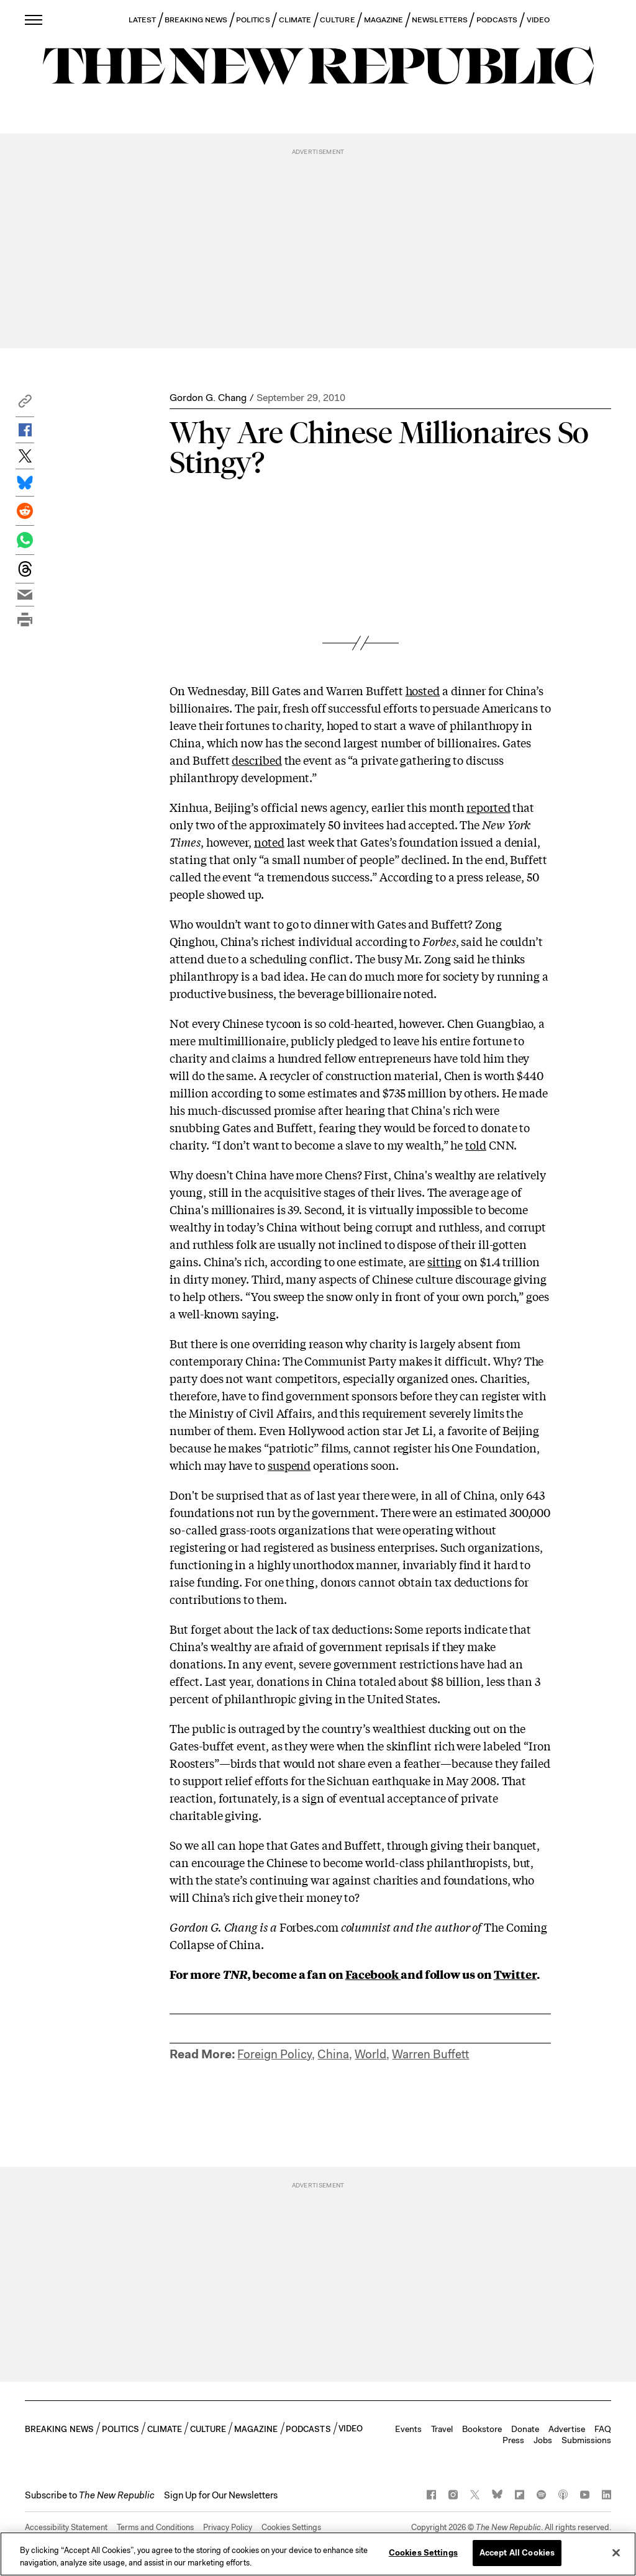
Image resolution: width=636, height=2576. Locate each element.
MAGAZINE (384, 20)
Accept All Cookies (517, 2552)
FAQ (602, 2428)
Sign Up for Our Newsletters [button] (221, 2495)
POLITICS (253, 20)
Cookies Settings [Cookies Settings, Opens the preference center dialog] (423, 2552)
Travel (442, 2428)
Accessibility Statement (66, 2527)
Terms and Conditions (155, 2527)
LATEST (142, 20)
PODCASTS (497, 20)
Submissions (586, 2440)
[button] (25, 404)
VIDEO (538, 20)
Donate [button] (525, 2428)
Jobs (543, 2440)
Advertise (566, 2428)
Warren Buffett (430, 2054)
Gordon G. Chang (208, 397)
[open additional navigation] (34, 19)
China (333, 2054)
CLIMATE (295, 20)
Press (513, 2440)
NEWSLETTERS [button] (440, 20)
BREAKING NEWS (196, 20)
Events (408, 2428)
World (370, 2054)
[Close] (616, 2552)
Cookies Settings (291, 2527)
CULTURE (337, 20)
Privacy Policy (227, 2527)
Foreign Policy (274, 2054)
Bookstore (482, 2428)
